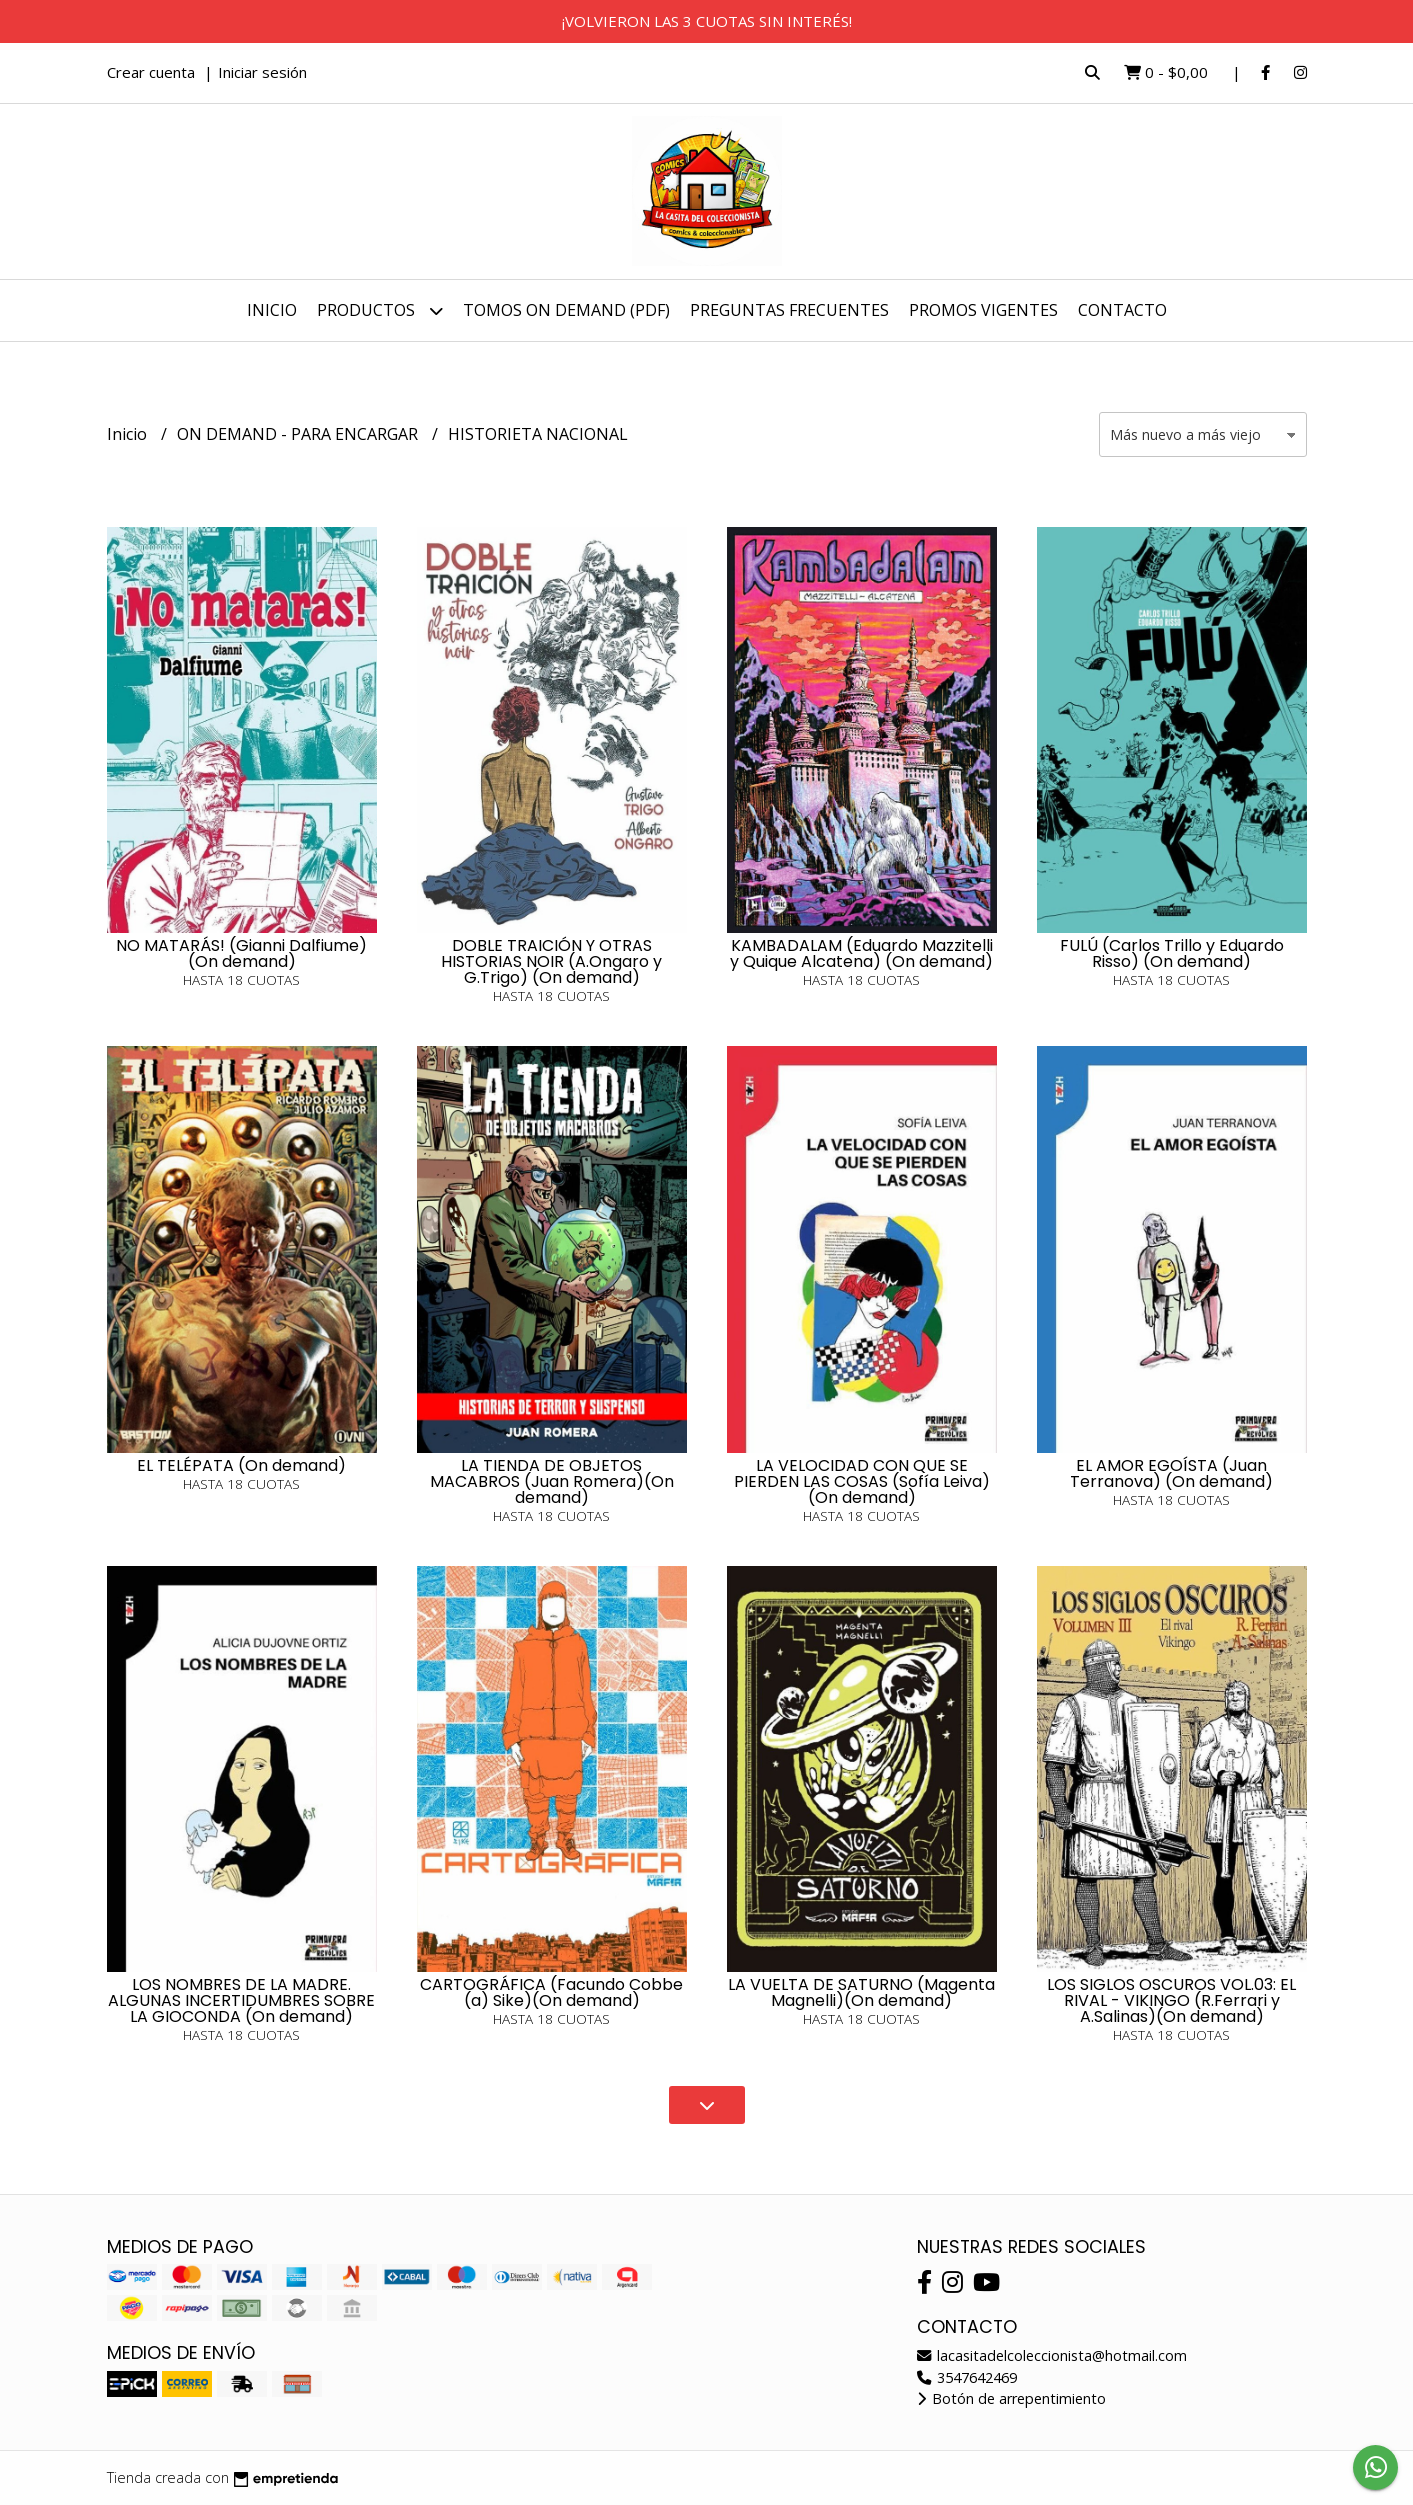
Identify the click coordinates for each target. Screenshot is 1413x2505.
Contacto (1122, 310)
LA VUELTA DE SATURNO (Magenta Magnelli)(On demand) (861, 1992)
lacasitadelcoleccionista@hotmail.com (1052, 2355)
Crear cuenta (151, 72)
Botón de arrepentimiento (1011, 2398)
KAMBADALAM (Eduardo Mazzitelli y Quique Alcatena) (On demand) (861, 953)
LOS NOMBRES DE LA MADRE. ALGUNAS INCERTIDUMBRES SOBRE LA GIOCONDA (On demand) (241, 2000)
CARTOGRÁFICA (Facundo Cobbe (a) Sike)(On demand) (551, 1992)
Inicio (272, 310)
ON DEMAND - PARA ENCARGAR (299, 434)
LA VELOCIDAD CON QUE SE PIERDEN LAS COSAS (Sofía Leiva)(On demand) (862, 1481)
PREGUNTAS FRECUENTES (789, 310)
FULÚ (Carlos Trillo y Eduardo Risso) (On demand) (1172, 953)
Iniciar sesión (262, 72)
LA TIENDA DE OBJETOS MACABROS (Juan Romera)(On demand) (552, 1481)
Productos (380, 310)
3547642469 (967, 2377)
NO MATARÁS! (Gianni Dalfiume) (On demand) (241, 953)
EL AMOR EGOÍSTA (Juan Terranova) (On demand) (1171, 1473)
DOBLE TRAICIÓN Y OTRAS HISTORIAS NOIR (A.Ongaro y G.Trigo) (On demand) (551, 961)
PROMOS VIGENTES (983, 310)
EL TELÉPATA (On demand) (241, 1465)
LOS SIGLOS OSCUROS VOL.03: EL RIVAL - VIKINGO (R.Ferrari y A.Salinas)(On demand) (1171, 2000)
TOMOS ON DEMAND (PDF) (566, 310)
